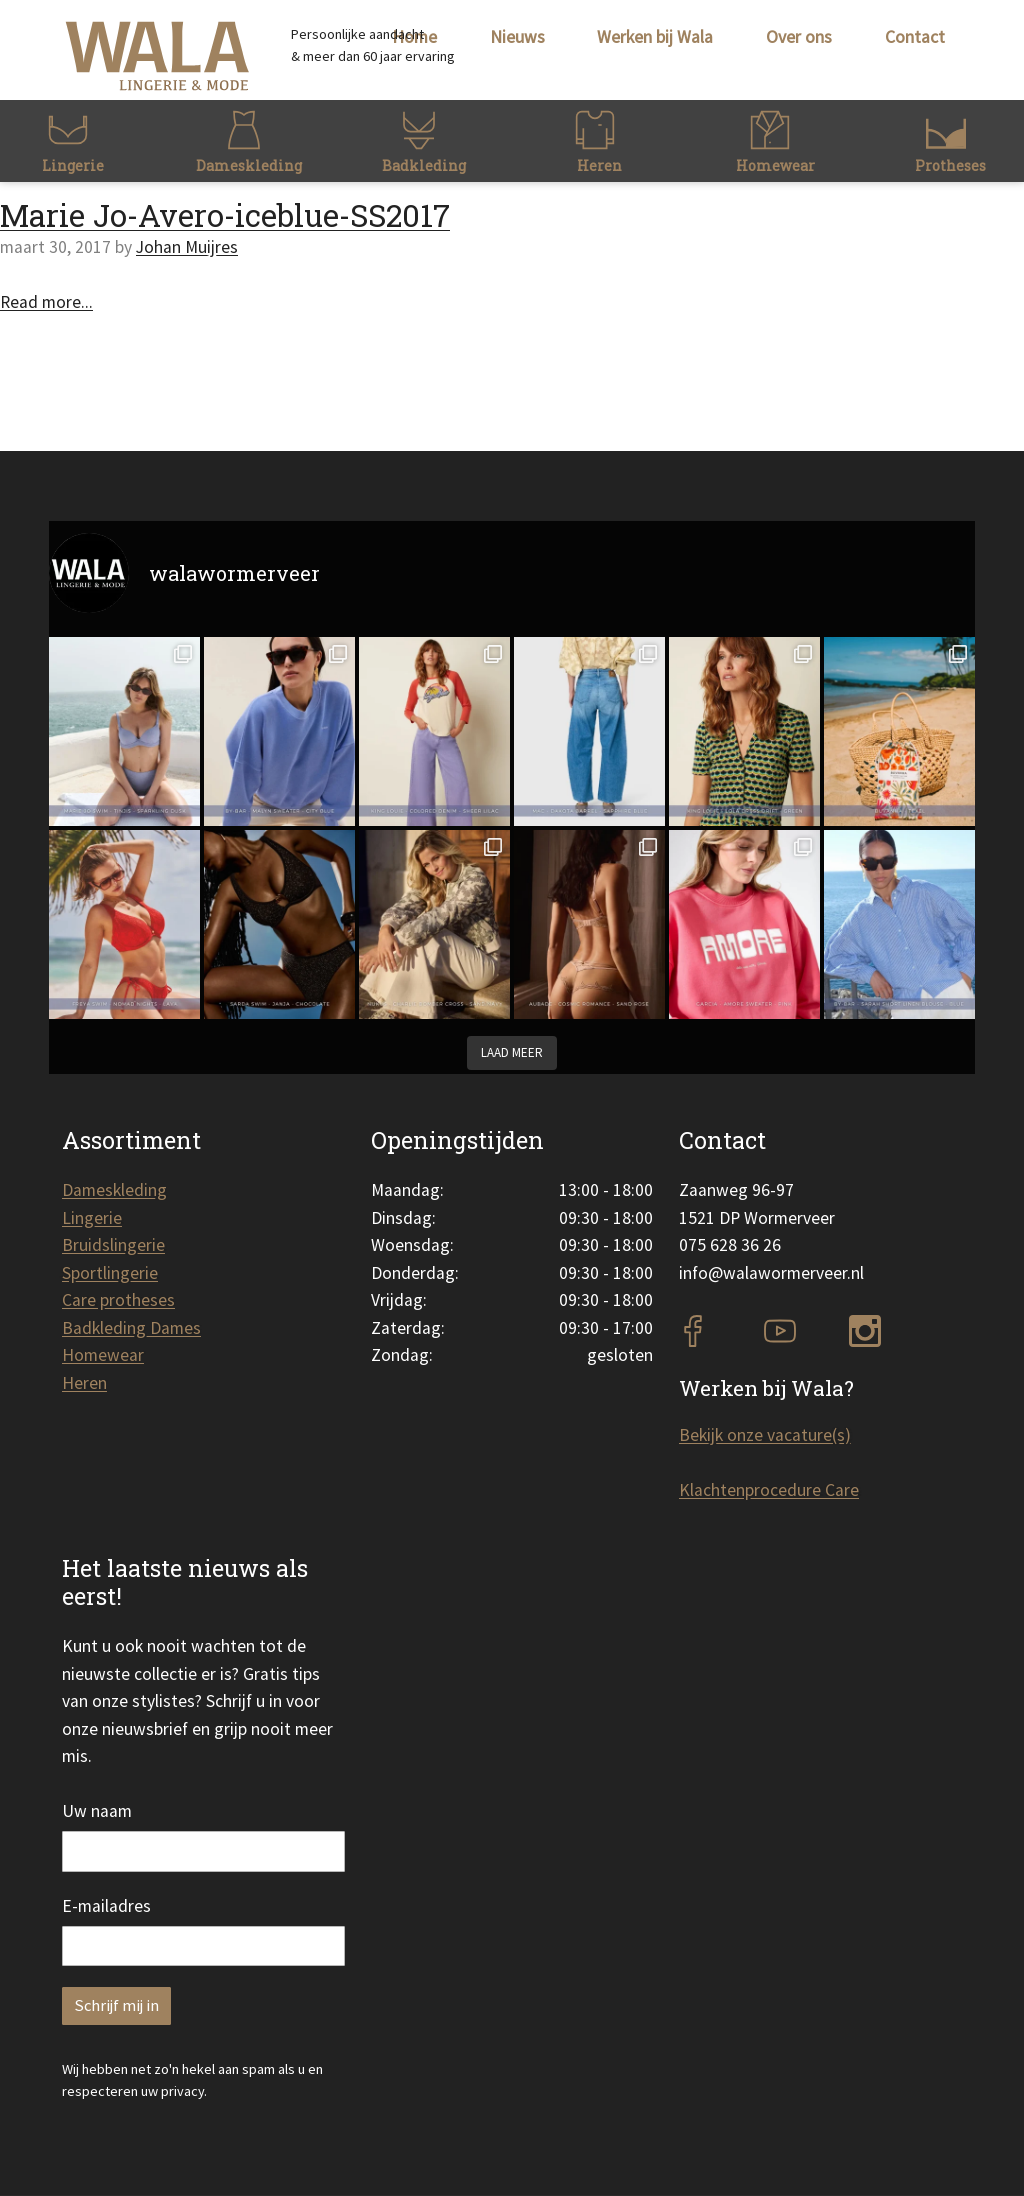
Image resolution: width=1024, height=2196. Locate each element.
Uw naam (97, 1811)
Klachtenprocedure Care (769, 1490)
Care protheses (118, 1300)
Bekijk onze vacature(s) (765, 1435)
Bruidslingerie (113, 1245)
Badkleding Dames (131, 1328)
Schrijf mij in (116, 2005)
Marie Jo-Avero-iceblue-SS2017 (225, 215)
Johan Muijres (187, 247)
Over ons (799, 37)
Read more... (46, 302)
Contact (915, 37)
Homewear (103, 1355)
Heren (84, 1383)
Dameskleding (114, 1190)
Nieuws (517, 37)
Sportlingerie (110, 1273)
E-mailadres (106, 1906)
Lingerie (92, 1218)
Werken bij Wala (655, 37)
